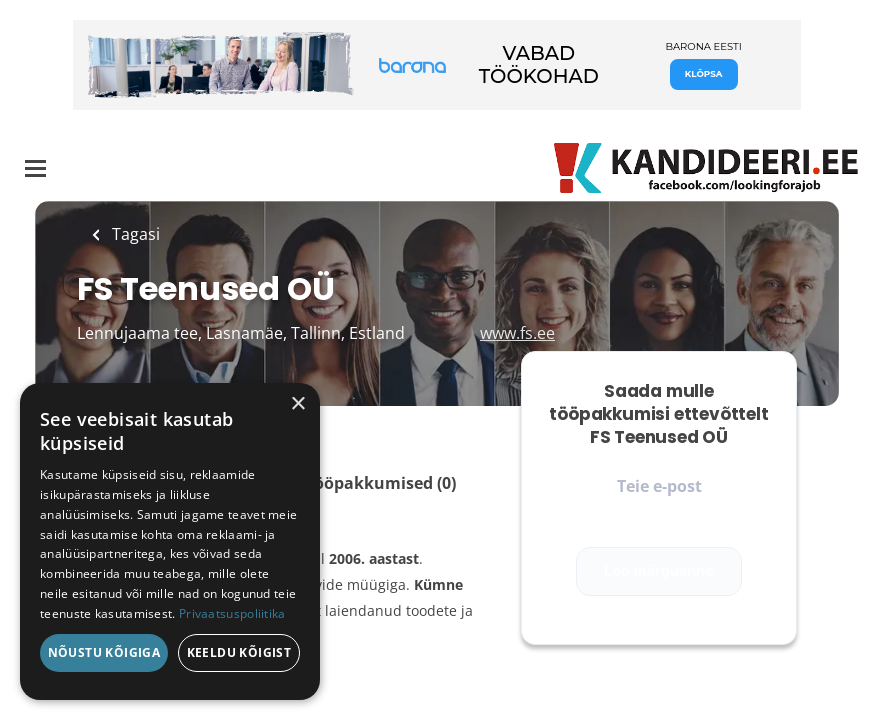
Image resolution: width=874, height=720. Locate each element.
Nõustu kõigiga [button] (104, 652)
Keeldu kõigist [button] (239, 652)
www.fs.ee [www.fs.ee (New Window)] (517, 333)
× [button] (297, 404)
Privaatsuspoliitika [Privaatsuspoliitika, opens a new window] (232, 613)
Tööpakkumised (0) (380, 483)
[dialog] (170, 541)
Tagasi (134, 234)
